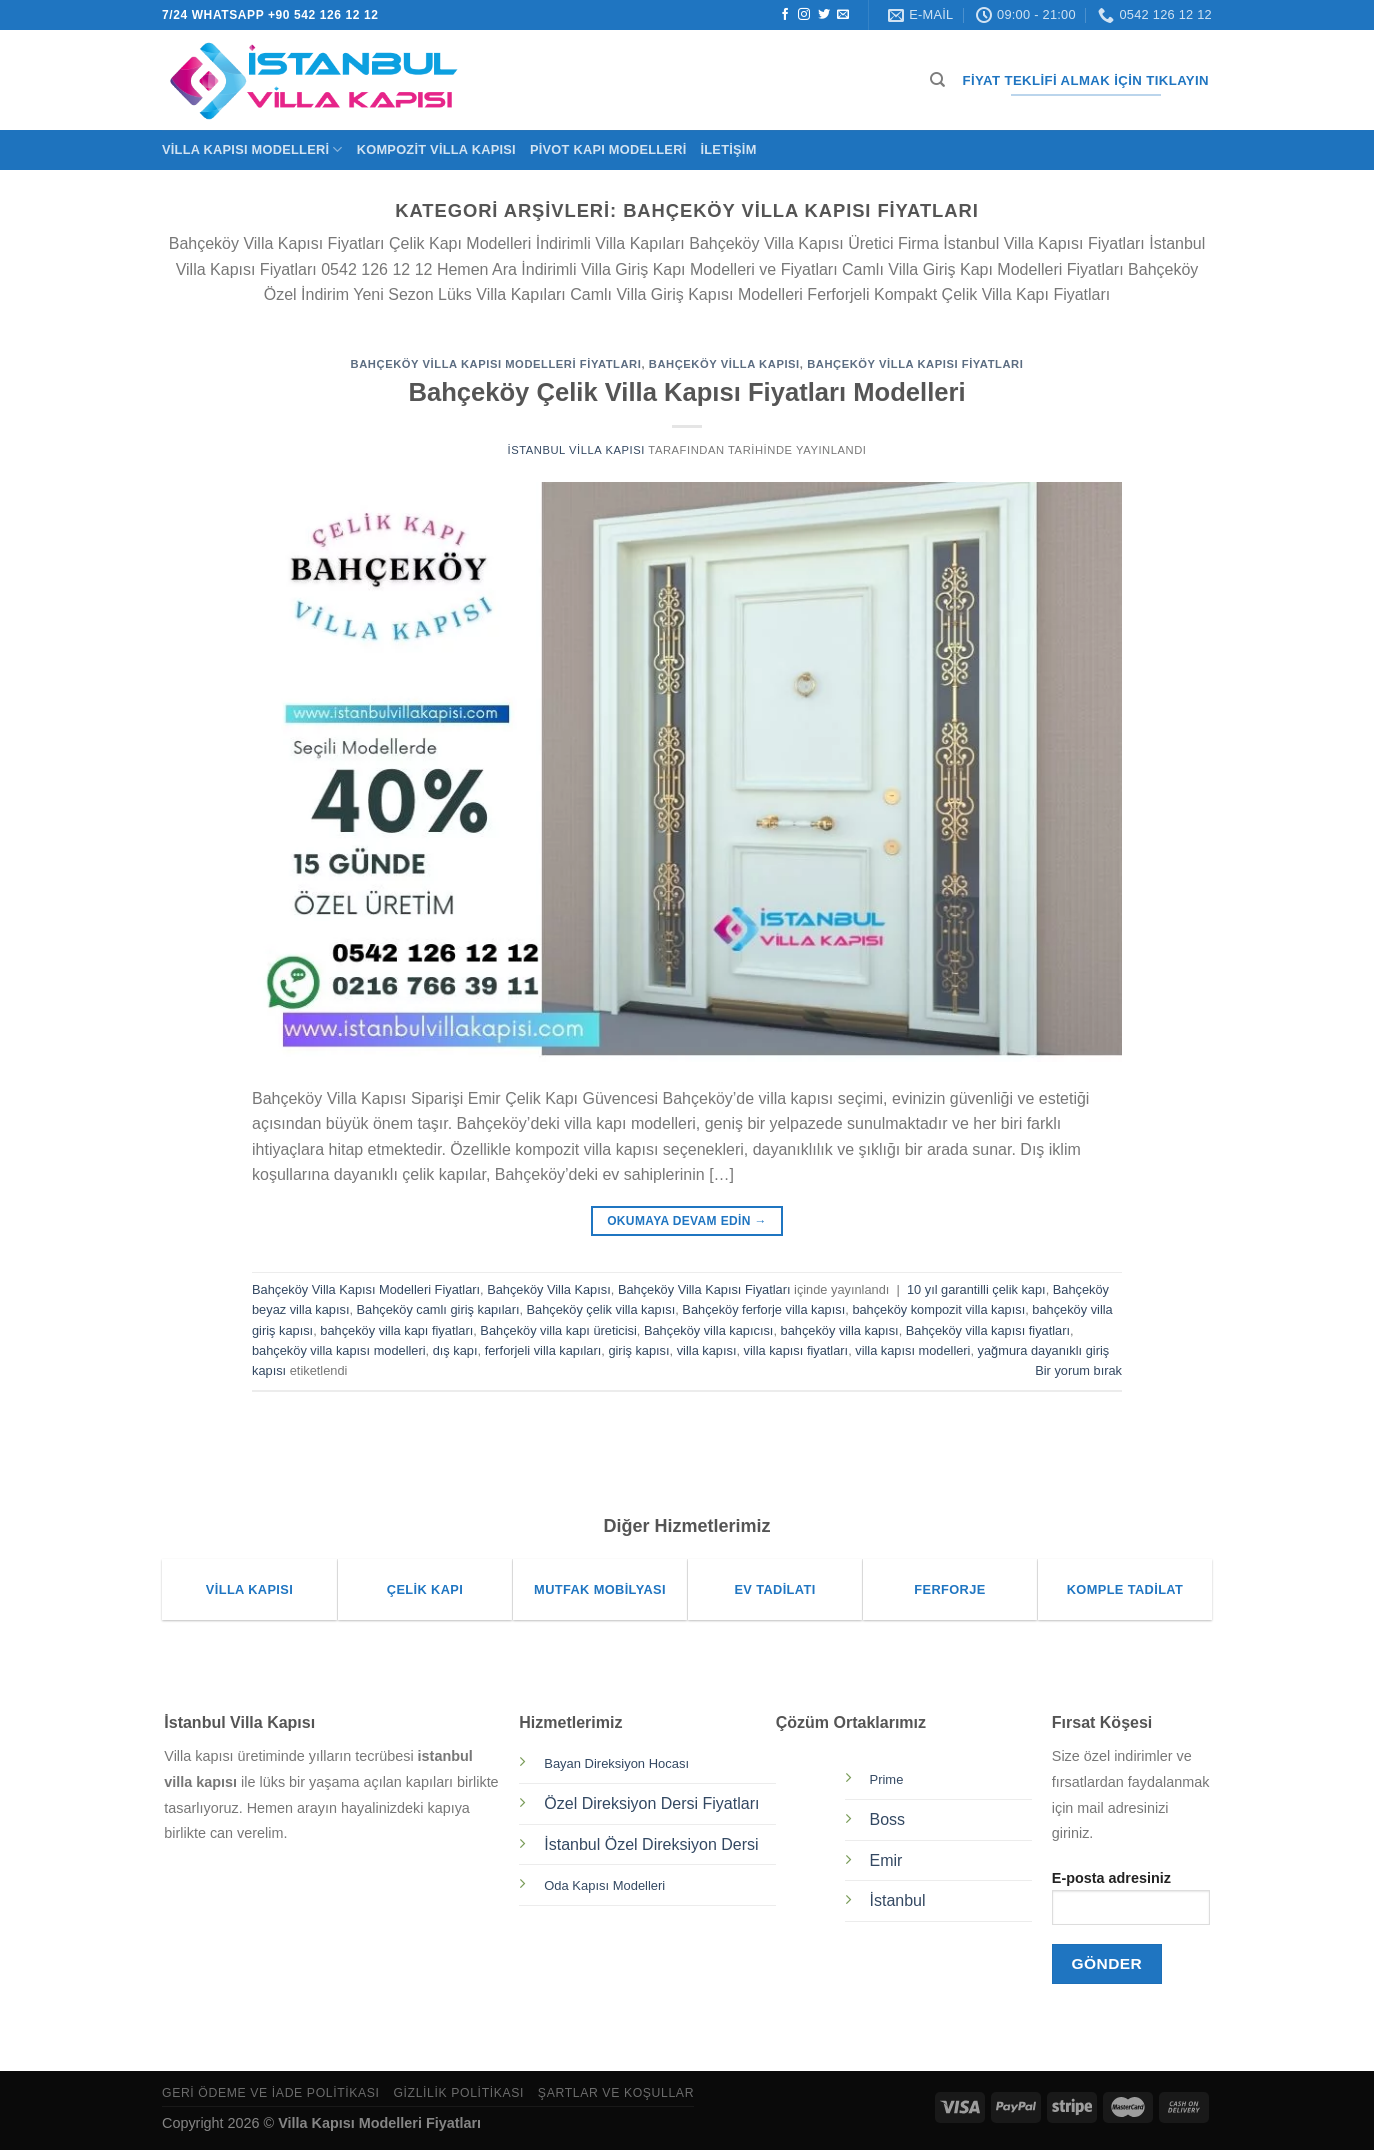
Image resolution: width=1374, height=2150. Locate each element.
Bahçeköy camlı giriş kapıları (438, 1309)
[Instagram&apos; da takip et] (804, 15)
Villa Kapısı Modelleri (252, 149)
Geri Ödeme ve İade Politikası (271, 2093)
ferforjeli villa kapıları (543, 1350)
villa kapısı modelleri (912, 1350)
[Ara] (937, 80)
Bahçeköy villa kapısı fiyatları (988, 1330)
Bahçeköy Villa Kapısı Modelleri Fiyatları (496, 364)
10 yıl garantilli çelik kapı (976, 1289)
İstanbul (898, 1900)
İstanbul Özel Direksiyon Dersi (651, 1844)
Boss (888, 1819)
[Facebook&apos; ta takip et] (785, 15)
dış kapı (455, 1350)
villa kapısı (707, 1350)
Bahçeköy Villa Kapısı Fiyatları (915, 364)
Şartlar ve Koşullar (616, 2093)
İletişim (728, 149)
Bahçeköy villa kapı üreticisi (558, 1330)
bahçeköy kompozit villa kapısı (938, 1309)
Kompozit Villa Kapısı (436, 149)
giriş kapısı (638, 1350)
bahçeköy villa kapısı (840, 1330)
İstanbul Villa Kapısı (575, 450)
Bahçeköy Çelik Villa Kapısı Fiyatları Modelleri (686, 392)
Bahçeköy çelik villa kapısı (601, 1309)
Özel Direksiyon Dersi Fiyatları (651, 1803)
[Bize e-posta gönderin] (843, 15)
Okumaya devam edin (687, 1221)
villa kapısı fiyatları (796, 1350)
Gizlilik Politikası (458, 2093)
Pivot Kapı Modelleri (608, 149)
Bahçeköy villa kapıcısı (708, 1330)
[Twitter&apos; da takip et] (824, 15)
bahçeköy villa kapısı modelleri (339, 1350)
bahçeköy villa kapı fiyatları (396, 1330)
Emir (886, 1860)
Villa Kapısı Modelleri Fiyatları (379, 2123)
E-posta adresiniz (1131, 1904)
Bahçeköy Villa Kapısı (724, 364)
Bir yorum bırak (1078, 1370)
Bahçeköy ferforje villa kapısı (763, 1309)
